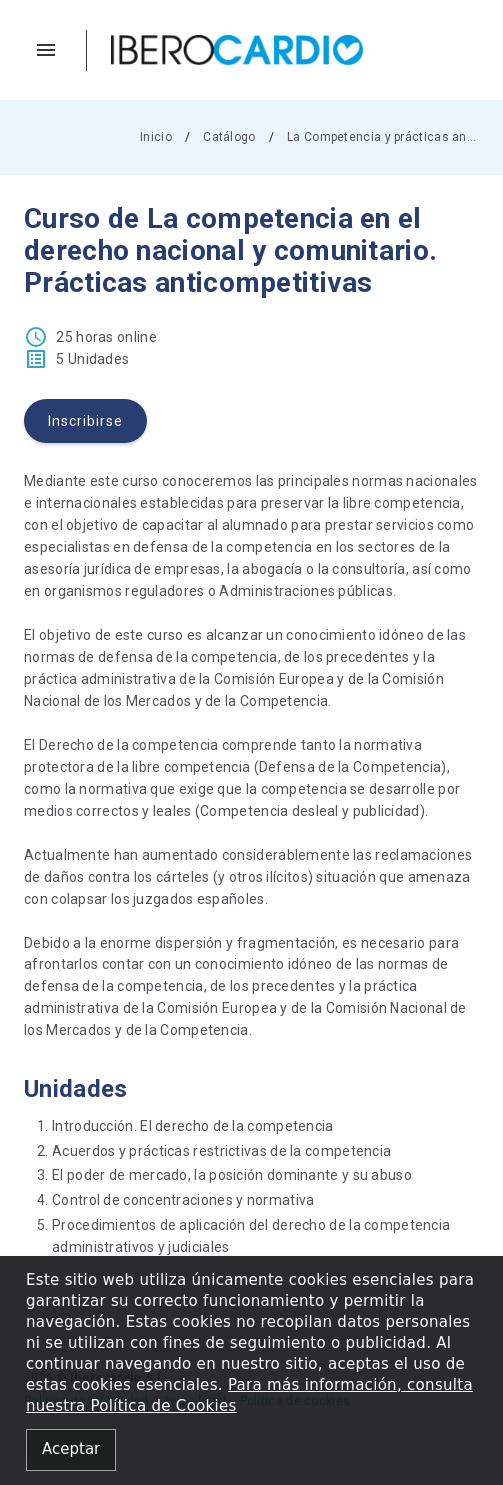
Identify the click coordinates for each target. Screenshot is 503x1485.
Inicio (156, 137)
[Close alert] (71, 1450)
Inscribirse (85, 421)
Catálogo (229, 137)
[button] (55, 50)
